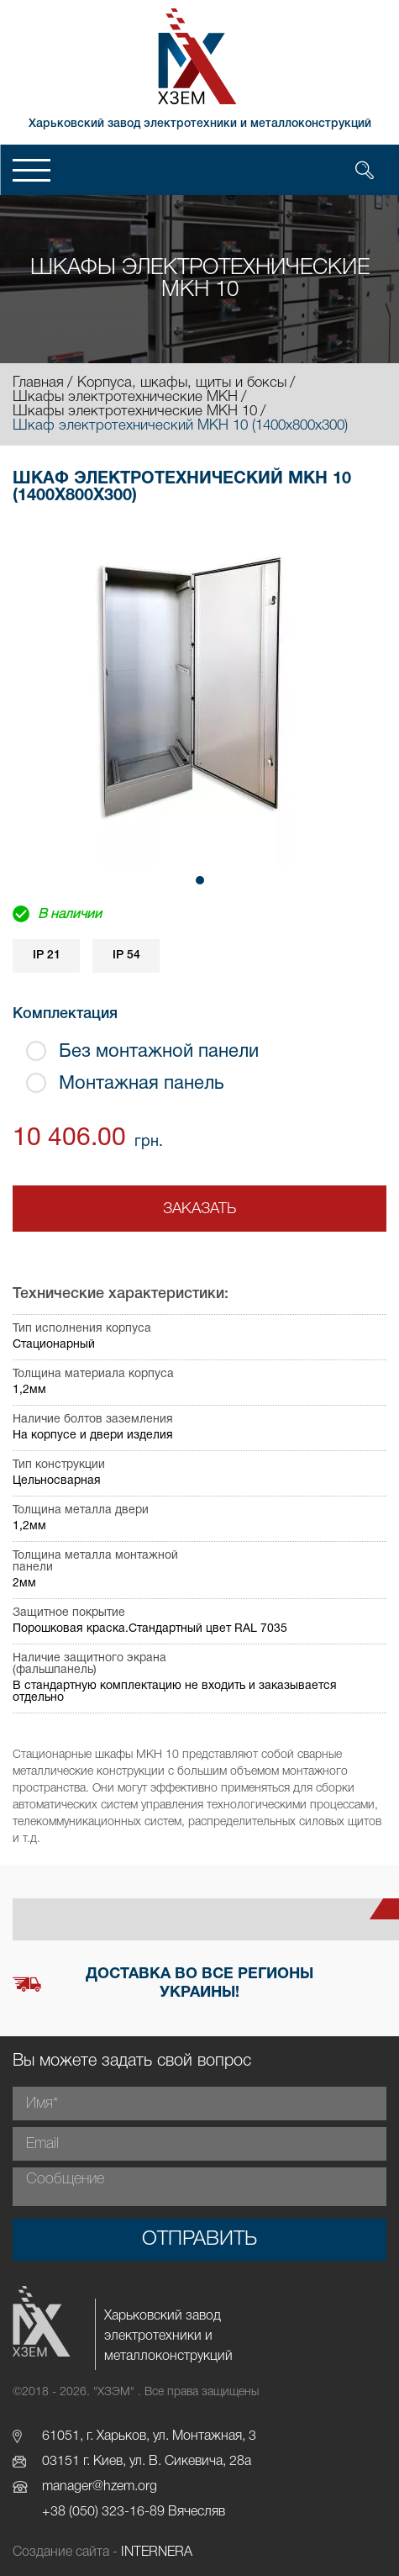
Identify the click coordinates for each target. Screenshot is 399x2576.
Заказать (199, 1209)
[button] (200, 880)
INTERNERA (156, 2552)
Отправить (199, 2239)
